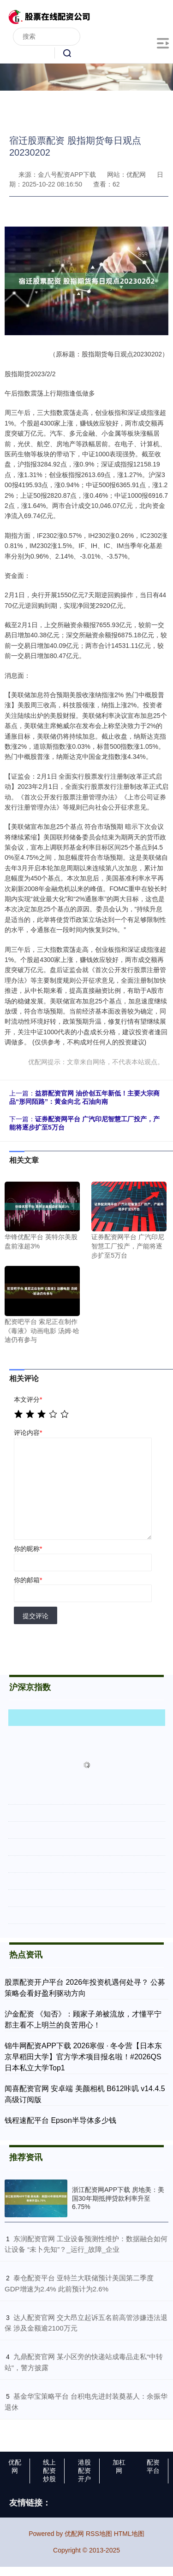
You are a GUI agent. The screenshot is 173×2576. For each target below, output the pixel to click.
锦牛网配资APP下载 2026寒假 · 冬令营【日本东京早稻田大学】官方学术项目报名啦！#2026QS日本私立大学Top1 (83, 2057)
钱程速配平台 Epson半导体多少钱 (60, 2120)
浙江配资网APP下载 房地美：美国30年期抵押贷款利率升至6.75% (118, 2198)
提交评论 (35, 1616)
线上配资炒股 (49, 2471)
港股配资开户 (84, 2471)
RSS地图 (99, 2533)
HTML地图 (129, 2533)
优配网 (14, 2466)
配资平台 (153, 2466)
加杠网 (119, 2466)
